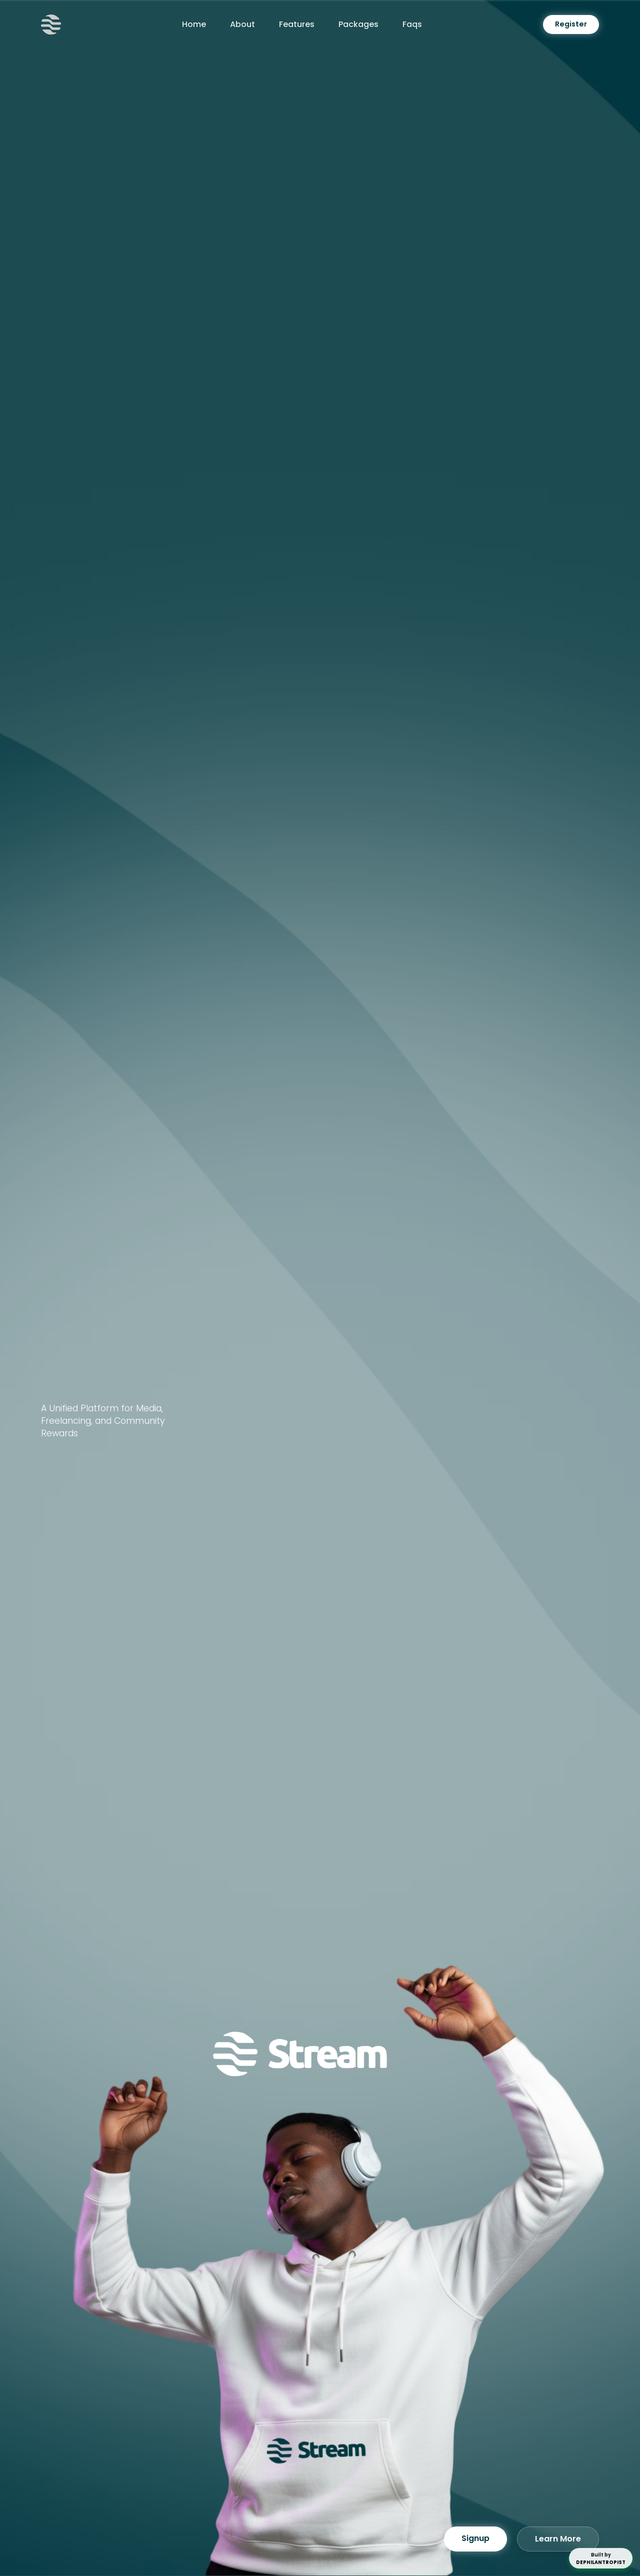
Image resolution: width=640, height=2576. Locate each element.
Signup (476, 2541)
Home (194, 24)
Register (571, 24)
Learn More (558, 2542)
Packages (358, 24)
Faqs (412, 24)
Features (296, 24)
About (242, 24)
